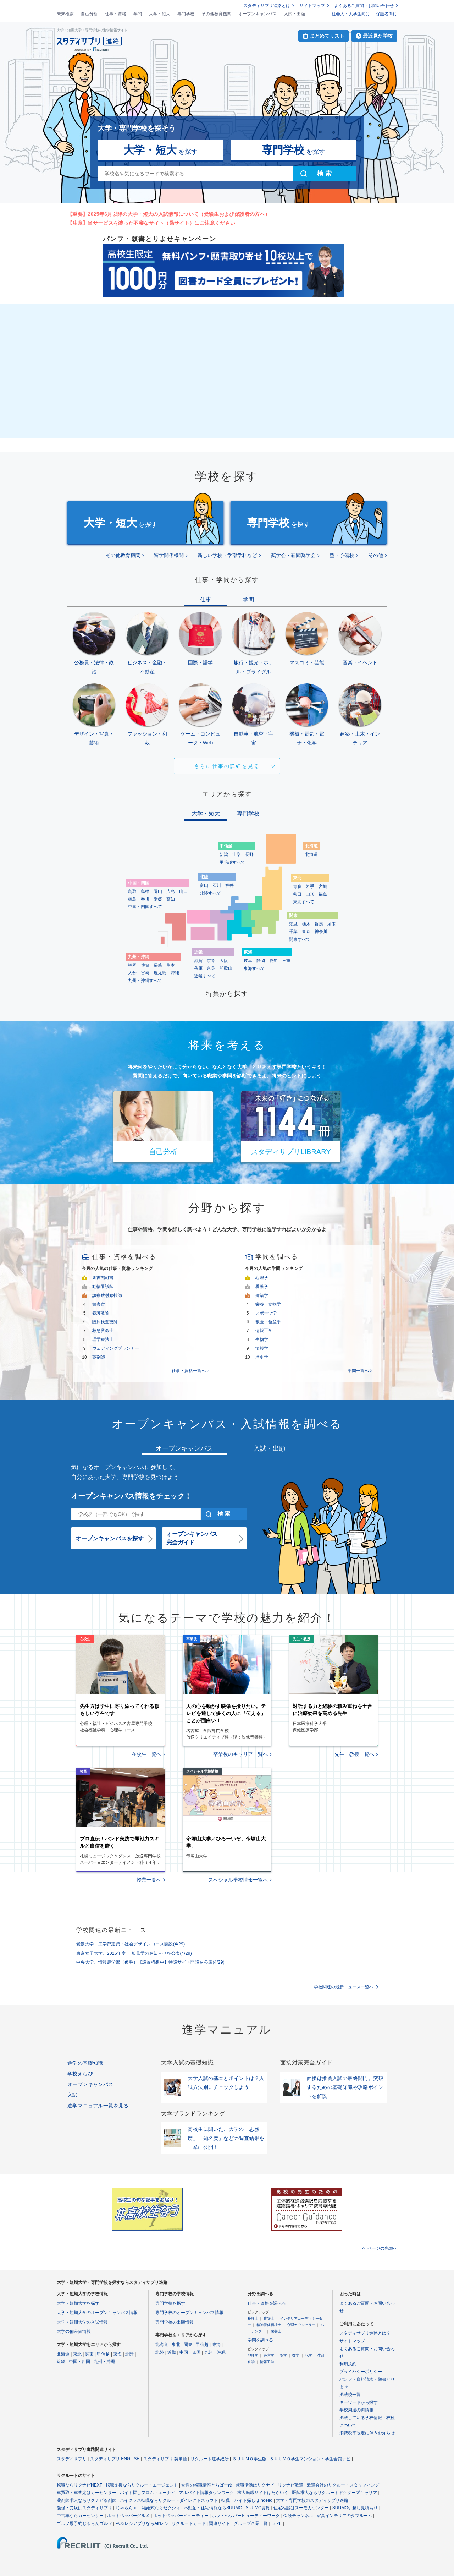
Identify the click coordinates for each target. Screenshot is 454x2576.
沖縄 (175, 972)
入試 (72, 2095)
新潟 (224, 854)
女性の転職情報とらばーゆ (206, 2485)
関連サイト (219, 2523)
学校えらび (80, 2073)
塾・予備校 (342, 555)
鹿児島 (160, 972)
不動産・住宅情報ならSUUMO (213, 2507)
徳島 (132, 899)
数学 (295, 2355)
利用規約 (347, 2364)
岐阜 (248, 960)
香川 (145, 899)
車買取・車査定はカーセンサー (86, 2492)
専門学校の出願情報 (174, 2322)
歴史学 (261, 1357)
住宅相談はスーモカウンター (301, 2507)
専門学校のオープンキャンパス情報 (189, 2312)
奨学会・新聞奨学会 (293, 555)
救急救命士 (103, 1330)
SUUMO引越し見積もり (355, 2507)
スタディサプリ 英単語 (165, 2458)
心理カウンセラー (301, 2325)
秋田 (297, 894)
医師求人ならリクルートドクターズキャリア (334, 2492)
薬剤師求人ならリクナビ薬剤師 (86, 2500)
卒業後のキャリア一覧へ (240, 1754)
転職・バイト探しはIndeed (247, 2500)
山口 (183, 891)
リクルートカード (189, 2523)
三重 (286, 960)
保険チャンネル (298, 2515)
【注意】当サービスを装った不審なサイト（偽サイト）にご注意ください (151, 223)
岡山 (158, 891)
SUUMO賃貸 (258, 2507)
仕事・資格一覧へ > (190, 1370)
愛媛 (158, 899)
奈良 (211, 968)
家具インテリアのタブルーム (344, 2515)
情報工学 (263, 1330)
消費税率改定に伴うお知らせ (367, 2432)
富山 (204, 885)
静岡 (260, 960)
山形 (310, 894)
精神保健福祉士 (268, 2325)
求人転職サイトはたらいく (262, 2492)
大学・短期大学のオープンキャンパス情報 (97, 2312)
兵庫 (198, 968)
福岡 (132, 965)
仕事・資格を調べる (267, 2303)
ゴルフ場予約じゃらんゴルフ (84, 2523)
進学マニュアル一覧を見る (98, 2105)
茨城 (293, 924)
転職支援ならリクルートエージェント (142, 2485)
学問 (137, 13)
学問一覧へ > (360, 1370)
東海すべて (254, 968)
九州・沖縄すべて (145, 980)
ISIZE (276, 2523)
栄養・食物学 (268, 1304)
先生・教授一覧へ (354, 1754)
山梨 (236, 854)
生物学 (261, 1339)
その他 (375, 555)
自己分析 (89, 13)
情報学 (261, 1348)
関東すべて (299, 939)
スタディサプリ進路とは (266, 6)
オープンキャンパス (257, 13)
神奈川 (321, 931)
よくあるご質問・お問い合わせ (364, 6)
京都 (211, 960)
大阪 (224, 960)
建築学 (261, 1295)
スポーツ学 (266, 1313)
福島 (323, 894)
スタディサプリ (72, 2458)
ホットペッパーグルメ (128, 2515)
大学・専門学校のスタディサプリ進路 (312, 2500)
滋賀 (198, 960)
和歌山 (226, 968)
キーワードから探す (358, 2402)
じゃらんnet (127, 2507)
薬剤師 (98, 1357)
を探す (160, 150)
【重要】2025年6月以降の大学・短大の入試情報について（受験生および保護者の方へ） (168, 214)
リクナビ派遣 (290, 2485)
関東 (89, 2354)
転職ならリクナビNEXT (79, 2485)
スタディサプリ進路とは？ (365, 2333)
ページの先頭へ (382, 2248)
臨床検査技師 (105, 1321)
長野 (249, 854)
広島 (170, 891)
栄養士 (276, 2331)
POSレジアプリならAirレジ (142, 2523)
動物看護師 (103, 1286)
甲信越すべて (232, 862)
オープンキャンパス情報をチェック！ (131, 1496)
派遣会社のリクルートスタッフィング (343, 2485)
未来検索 (65, 13)
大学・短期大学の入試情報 (82, 2322)
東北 (77, 2354)
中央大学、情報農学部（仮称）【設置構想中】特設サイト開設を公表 (150, 1962)
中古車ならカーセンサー (80, 2515)
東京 (306, 931)
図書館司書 (103, 1277)
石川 (216, 885)
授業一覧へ (149, 1880)
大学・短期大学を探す (78, 2303)
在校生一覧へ (146, 1754)
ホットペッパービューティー (181, 2515)
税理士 (253, 2318)
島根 (145, 891)
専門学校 (185, 13)
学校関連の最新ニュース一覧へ (343, 1987)
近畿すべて (204, 975)
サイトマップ (312, 6)
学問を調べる (260, 2339)
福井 (229, 885)
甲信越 (103, 2354)
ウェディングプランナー (115, 1348)
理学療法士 (103, 1339)
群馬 (319, 924)
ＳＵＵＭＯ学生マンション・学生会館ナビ (310, 2458)
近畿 (61, 2361)
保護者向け (386, 13)
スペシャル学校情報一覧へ (238, 1880)
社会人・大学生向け (351, 13)
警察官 (98, 1304)
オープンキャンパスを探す (110, 1538)
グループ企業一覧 (251, 2523)
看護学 (261, 1286)
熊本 (170, 965)
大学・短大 (159, 13)
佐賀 (145, 965)
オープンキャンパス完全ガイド (191, 1538)
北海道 (311, 854)
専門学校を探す (170, 2303)
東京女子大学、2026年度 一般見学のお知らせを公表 (134, 1953)
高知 (170, 899)
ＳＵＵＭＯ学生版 (249, 2458)
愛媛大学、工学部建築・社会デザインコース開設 (130, 1944)
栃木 (306, 924)
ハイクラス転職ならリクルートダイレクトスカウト (169, 2500)
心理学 (261, 1277)
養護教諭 (100, 1313)
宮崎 (145, 972)
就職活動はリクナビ (255, 2485)
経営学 (269, 2355)
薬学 (283, 2355)
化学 (308, 2355)
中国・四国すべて (145, 906)
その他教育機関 (216, 13)
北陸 (129, 2354)
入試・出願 (294, 13)
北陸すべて (210, 893)
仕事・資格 (115, 13)
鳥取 (132, 891)
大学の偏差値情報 (74, 2331)
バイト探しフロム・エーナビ (147, 2492)
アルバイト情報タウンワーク (206, 2492)
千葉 (293, 931)
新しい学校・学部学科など (227, 555)
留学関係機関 (169, 555)
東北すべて (303, 901)
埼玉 (331, 924)
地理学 (253, 2355)
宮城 (323, 886)
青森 (297, 886)
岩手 (310, 886)
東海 (117, 2354)
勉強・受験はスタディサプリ (84, 2507)
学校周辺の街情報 (356, 2409)
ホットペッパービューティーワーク (246, 2515)
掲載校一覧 (350, 2394)
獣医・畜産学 (268, 1321)
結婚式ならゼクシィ (161, 2507)
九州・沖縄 (104, 2361)
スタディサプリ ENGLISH (115, 2458)
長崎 (158, 965)
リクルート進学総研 (209, 2458)
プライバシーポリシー (360, 2371)
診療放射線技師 (107, 1295)
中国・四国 (79, 2361)
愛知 (273, 960)
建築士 (269, 2318)
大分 (132, 972)
